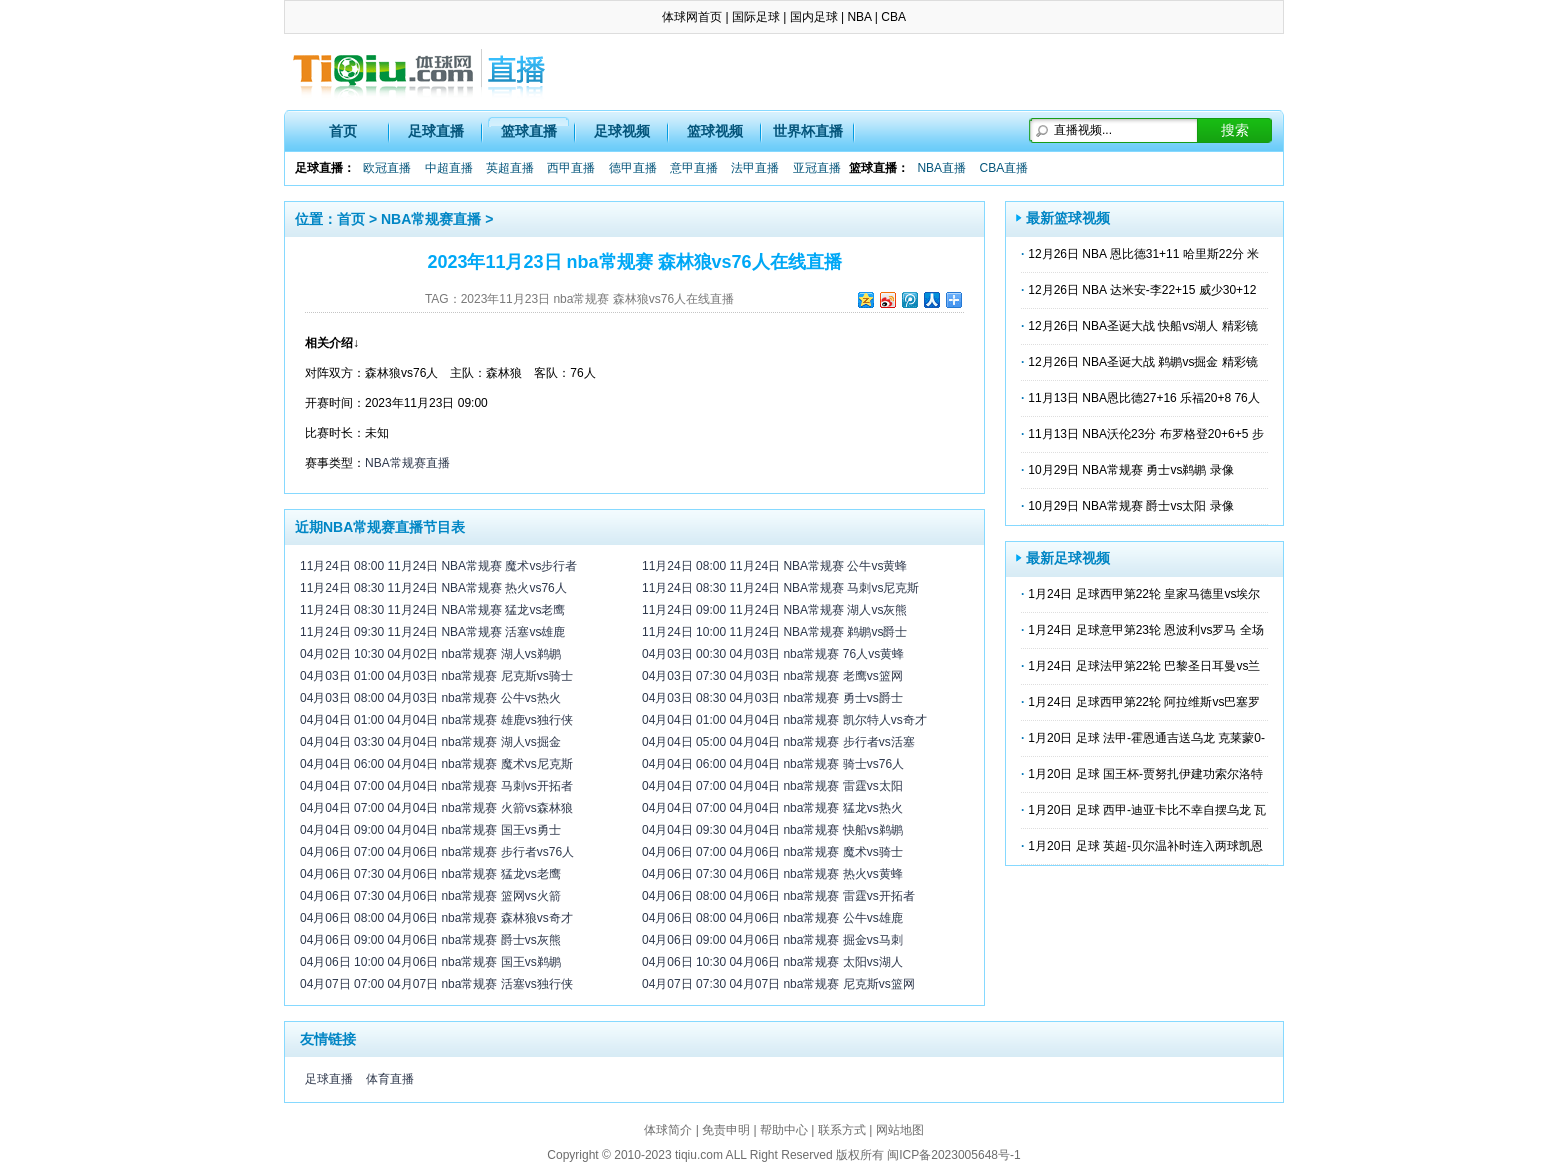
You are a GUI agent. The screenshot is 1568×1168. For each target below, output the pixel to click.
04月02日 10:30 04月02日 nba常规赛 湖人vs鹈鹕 (430, 654)
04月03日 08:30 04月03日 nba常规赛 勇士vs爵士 (772, 698)
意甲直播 (694, 168)
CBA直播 (1003, 168)
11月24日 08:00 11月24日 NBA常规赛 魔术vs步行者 (438, 566)
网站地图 (900, 1130)
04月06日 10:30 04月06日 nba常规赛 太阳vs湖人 (772, 962)
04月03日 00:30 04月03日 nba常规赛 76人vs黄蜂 (773, 654)
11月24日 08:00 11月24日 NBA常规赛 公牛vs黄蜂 (774, 566)
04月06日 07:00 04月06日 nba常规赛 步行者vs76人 (437, 852)
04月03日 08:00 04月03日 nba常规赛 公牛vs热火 (430, 698)
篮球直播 (529, 131)
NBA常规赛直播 (431, 219)
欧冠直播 (387, 168)
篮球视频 (715, 131)
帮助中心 (784, 1130)
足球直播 (436, 131)
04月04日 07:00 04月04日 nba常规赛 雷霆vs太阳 (772, 786)
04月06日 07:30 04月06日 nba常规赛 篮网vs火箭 (430, 896)
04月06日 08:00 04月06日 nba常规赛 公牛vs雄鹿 (772, 918)
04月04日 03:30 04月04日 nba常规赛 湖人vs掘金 (430, 742)
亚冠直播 (817, 168)
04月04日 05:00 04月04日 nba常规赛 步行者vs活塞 (778, 742)
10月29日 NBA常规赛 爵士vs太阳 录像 (1130, 506)
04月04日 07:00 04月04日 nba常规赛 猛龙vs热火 (772, 808)
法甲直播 (755, 168)
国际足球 (756, 17)
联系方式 (842, 1130)
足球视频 (622, 131)
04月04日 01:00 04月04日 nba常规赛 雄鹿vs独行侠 (436, 720)
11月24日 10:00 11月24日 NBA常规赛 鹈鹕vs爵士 (774, 632)
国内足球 (814, 17)
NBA (859, 17)
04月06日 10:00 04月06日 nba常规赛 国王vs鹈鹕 (430, 962)
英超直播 (510, 168)
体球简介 (668, 1130)
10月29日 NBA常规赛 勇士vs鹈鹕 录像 (1130, 470)
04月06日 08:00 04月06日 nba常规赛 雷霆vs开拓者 (778, 896)
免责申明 (726, 1130)
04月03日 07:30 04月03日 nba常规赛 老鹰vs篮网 (772, 676)
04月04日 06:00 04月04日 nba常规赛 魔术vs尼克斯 (436, 764)
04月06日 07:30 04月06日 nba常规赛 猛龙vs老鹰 (430, 874)
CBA (893, 17)
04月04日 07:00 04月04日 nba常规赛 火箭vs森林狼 (436, 808)
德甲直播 (633, 168)
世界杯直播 (808, 131)
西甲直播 (571, 168)
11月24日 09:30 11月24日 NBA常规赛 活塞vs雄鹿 (432, 632)
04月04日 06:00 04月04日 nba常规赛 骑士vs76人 (773, 764)
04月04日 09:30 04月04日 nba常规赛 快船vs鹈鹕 (772, 830)
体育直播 (390, 1079)
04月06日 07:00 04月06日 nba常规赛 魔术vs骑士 (772, 852)
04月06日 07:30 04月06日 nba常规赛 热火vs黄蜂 (772, 874)
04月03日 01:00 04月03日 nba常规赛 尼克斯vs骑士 (436, 676)
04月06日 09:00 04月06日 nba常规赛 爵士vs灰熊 (430, 940)
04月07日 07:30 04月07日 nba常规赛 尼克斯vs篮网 (778, 984)
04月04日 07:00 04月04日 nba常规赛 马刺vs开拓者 (436, 786)
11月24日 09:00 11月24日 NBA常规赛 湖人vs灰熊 (774, 610)
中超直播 (449, 168)
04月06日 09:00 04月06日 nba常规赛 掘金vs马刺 (772, 940)
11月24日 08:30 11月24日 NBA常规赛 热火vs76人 (433, 588)
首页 (343, 131)
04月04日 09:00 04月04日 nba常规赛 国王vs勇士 (430, 830)
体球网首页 (692, 17)
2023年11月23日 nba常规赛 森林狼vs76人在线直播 (597, 299)
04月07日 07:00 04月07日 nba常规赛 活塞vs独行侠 (436, 984)
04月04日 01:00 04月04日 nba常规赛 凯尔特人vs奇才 (784, 720)
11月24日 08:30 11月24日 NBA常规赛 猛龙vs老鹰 (432, 610)
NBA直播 (941, 168)
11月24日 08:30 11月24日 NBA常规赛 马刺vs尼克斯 (780, 588)
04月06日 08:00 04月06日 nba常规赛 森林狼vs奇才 (436, 918)
